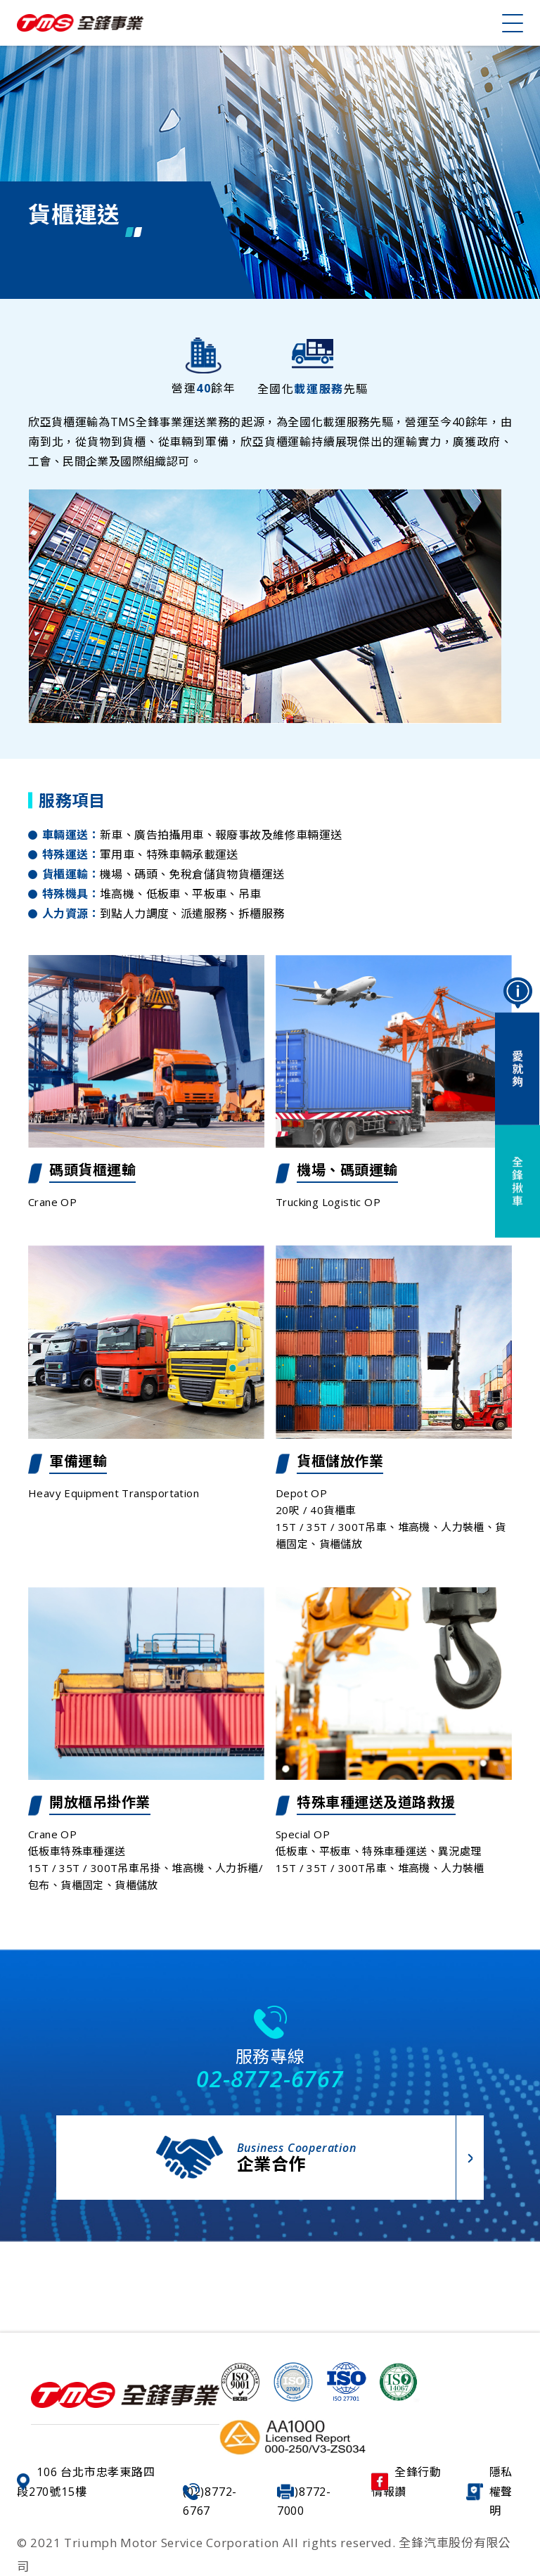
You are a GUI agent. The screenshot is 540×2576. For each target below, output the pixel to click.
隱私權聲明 (489, 2491)
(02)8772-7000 (304, 2500)
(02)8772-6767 (210, 2500)
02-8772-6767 (270, 2078)
